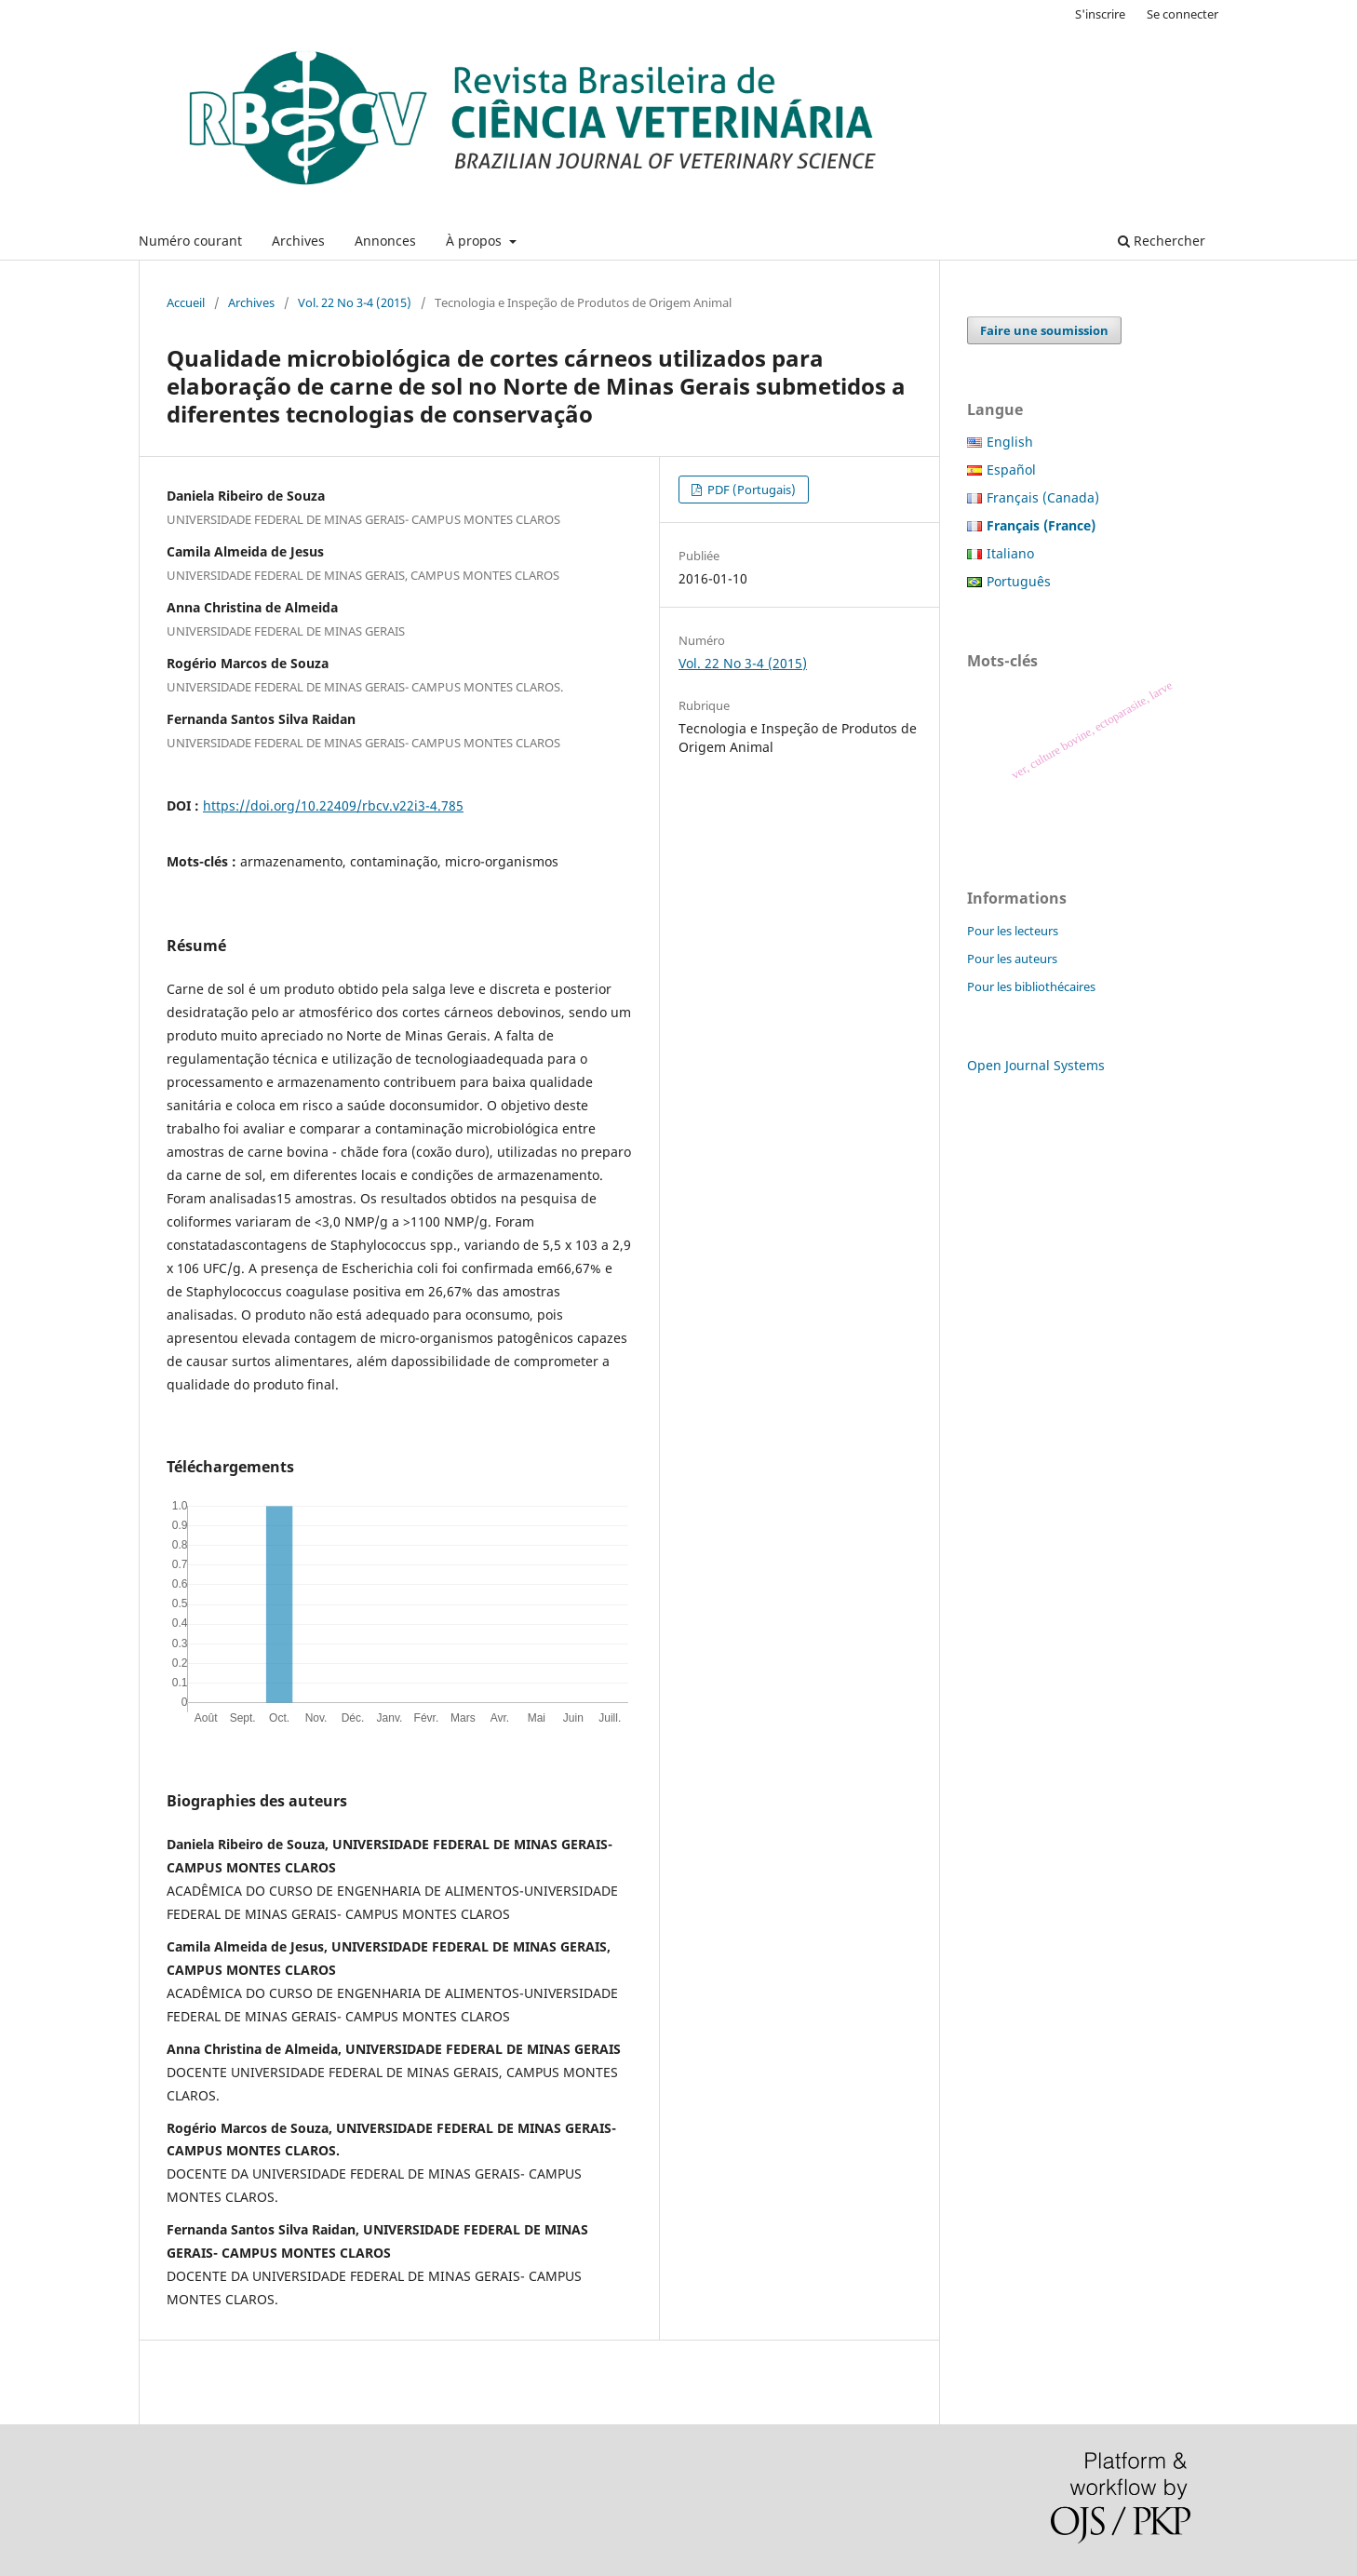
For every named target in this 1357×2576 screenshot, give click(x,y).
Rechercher (1161, 240)
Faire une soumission (1044, 330)
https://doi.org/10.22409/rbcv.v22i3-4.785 (333, 805)
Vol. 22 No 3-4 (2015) (354, 302)
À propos (475, 240)
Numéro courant (190, 240)
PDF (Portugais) (750, 489)
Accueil (186, 302)
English (1010, 441)
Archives (298, 240)
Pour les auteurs (1012, 958)
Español (1011, 469)
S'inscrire (1100, 14)
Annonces (385, 240)
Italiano (1010, 553)
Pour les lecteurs (1012, 930)
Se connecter (1182, 14)
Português (1019, 581)
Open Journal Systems (1036, 1065)
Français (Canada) (1043, 497)
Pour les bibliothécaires (1031, 986)
